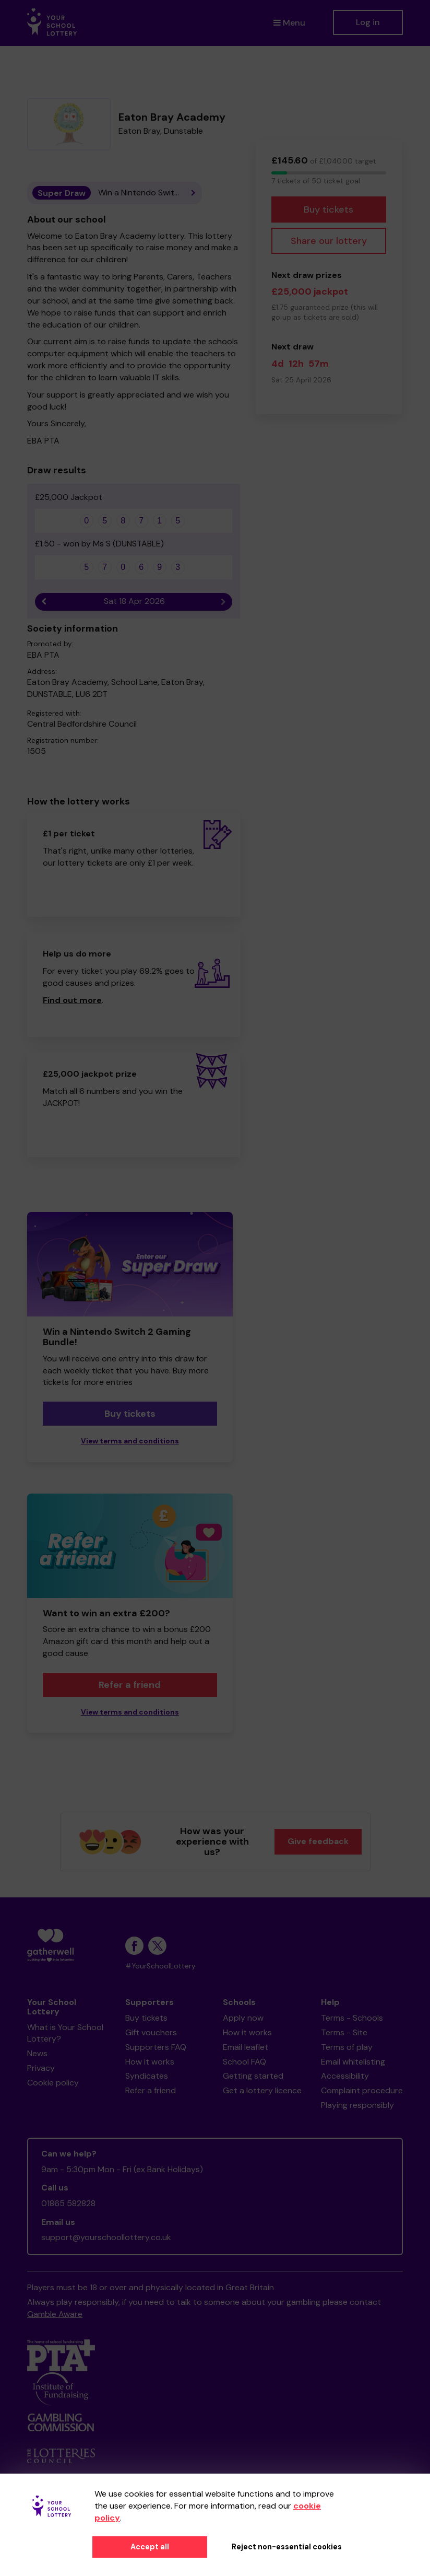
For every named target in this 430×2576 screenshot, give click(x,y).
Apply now (243, 2017)
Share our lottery (329, 241)
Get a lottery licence (262, 2090)
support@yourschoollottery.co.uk (106, 2237)
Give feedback (318, 1841)
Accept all (149, 2546)
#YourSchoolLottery (160, 1966)
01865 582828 (68, 2203)
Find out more (72, 1000)
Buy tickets (328, 209)
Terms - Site (344, 2032)
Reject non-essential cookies (287, 2546)
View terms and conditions (130, 1441)
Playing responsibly (357, 2105)
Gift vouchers (151, 2032)
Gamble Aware (54, 2314)
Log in (368, 22)
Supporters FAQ (155, 2047)
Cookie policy (53, 2082)
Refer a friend (130, 1685)
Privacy (41, 2067)
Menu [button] (289, 22)
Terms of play (347, 2047)
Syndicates (146, 2075)
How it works (149, 2061)
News (37, 2053)
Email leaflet (245, 2047)
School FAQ (244, 2061)
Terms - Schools (352, 2017)
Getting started (253, 2075)
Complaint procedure (362, 2090)
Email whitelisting (353, 2061)
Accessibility (345, 2075)
